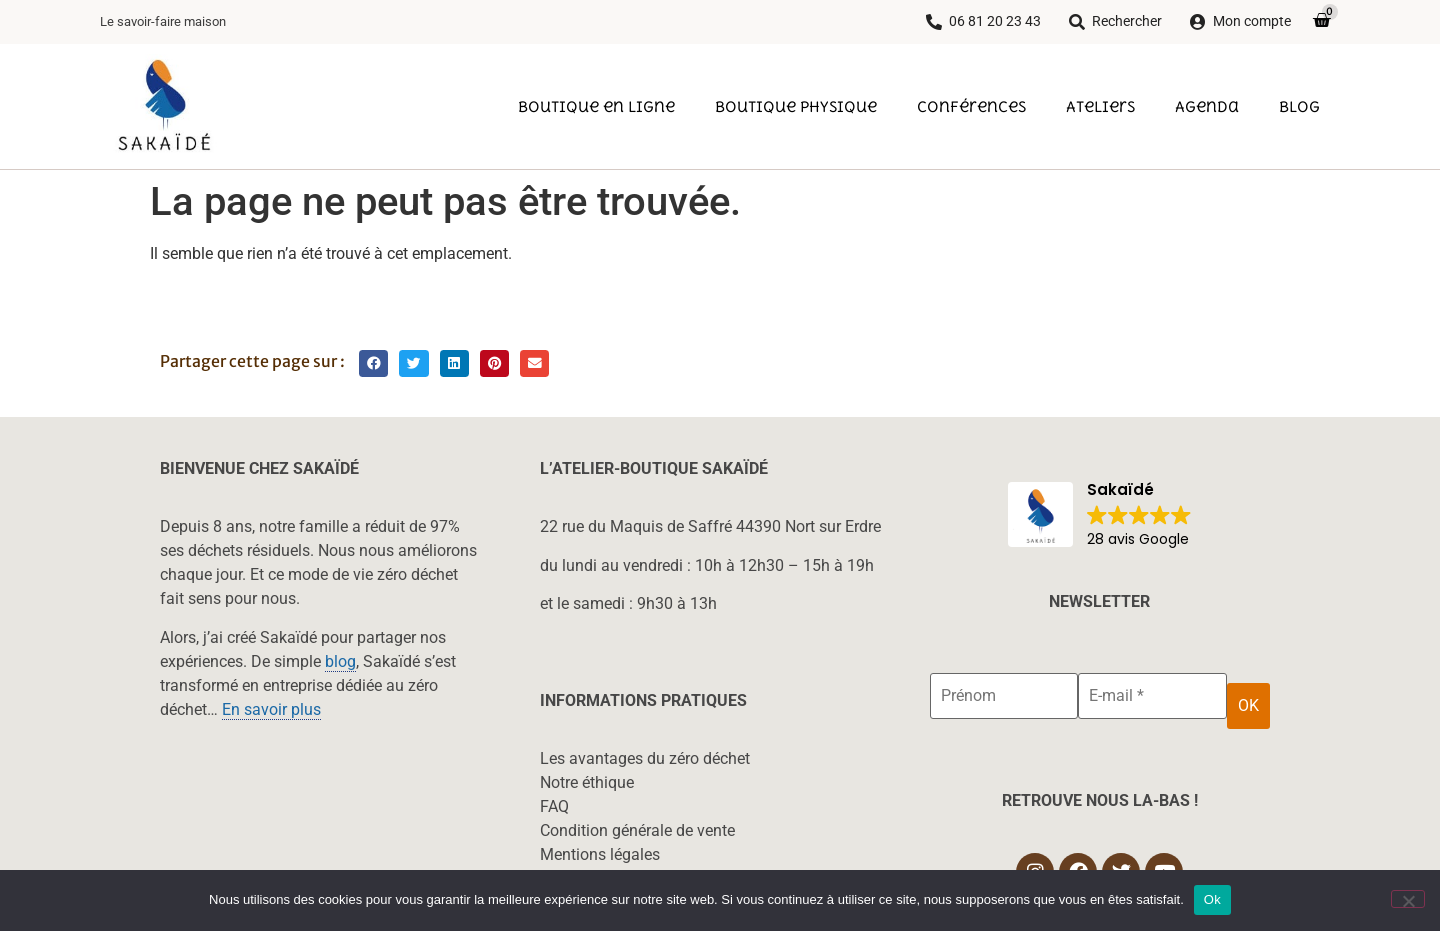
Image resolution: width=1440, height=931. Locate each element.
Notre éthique (587, 782)
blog (340, 661)
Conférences (971, 106)
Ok (1212, 899)
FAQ (554, 806)
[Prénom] (1004, 696)
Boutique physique (796, 106)
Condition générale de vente (637, 830)
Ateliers (1100, 106)
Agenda (1207, 106)
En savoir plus (271, 709)
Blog (1299, 106)
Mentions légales (600, 854)
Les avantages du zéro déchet (645, 758)
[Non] (1408, 899)
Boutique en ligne (596, 106)
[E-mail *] (1152, 696)
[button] (373, 363)
